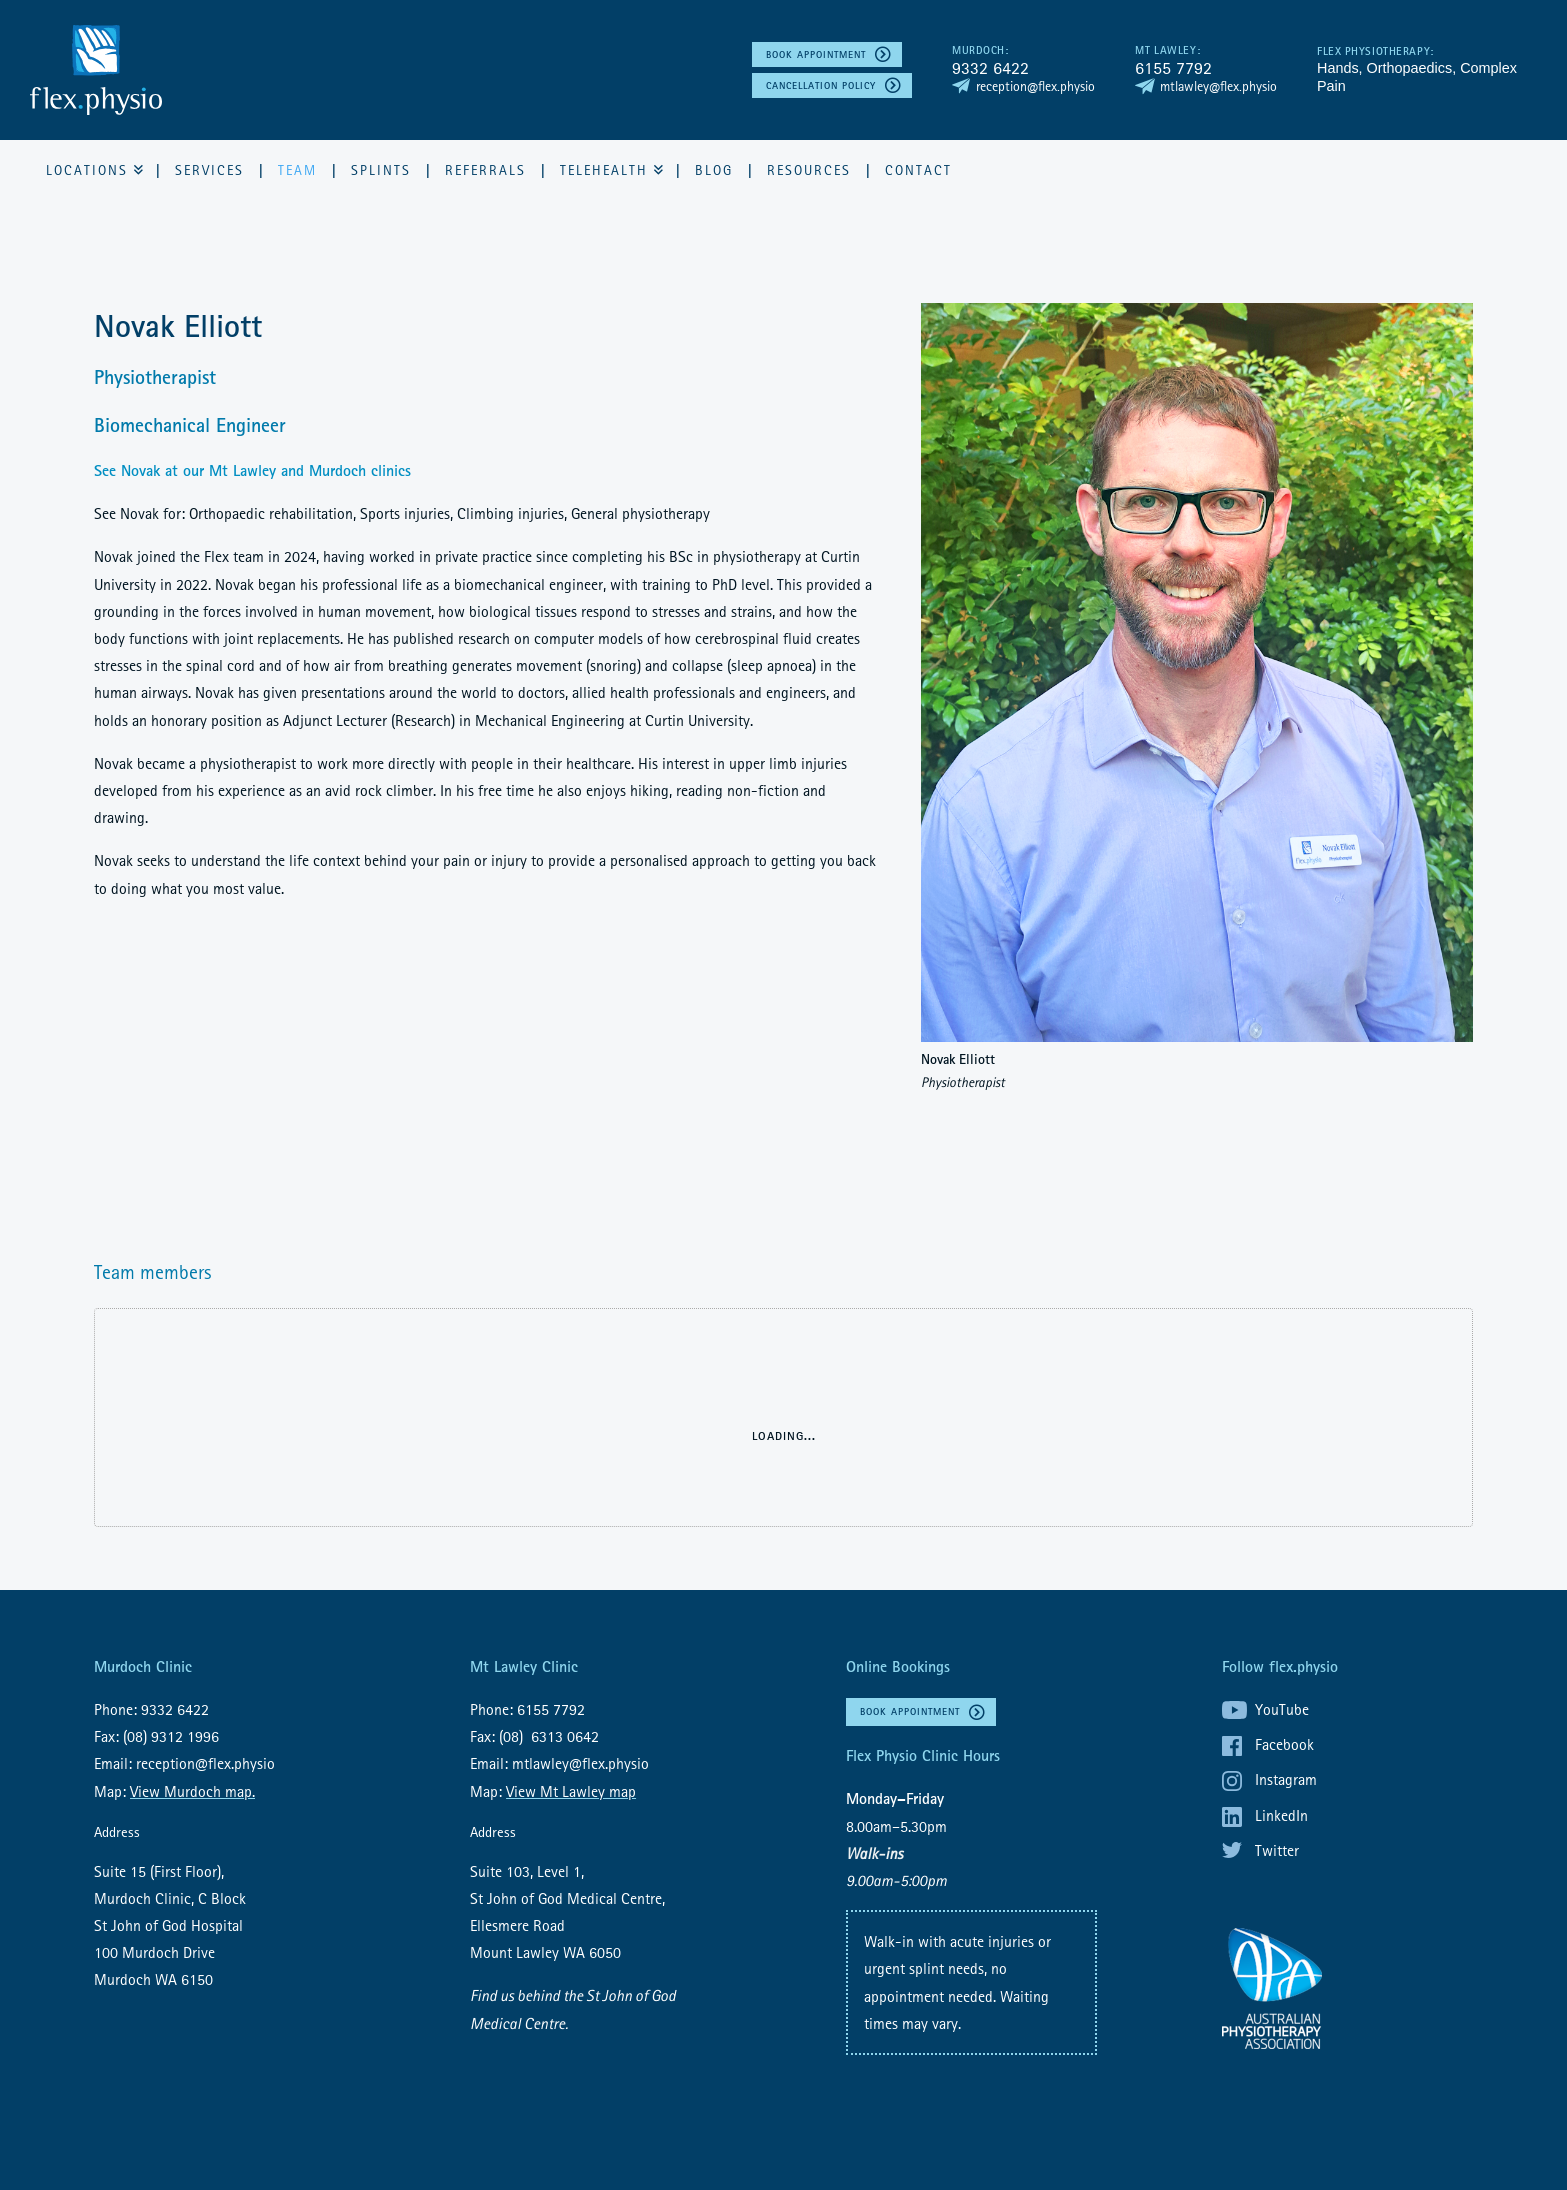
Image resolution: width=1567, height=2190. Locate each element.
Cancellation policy (821, 85)
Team (297, 170)
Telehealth (604, 170)
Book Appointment (816, 54)
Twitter (1277, 1850)
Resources (809, 170)
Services (209, 170)
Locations (87, 170)
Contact (918, 170)
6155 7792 (1173, 67)
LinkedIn (1281, 1815)
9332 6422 (990, 67)
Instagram (1286, 1779)
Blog (714, 170)
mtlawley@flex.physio (1218, 86)
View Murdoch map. (192, 1791)
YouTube (1282, 1709)
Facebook (1284, 1744)
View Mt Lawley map (571, 1791)
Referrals (485, 170)
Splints (381, 170)
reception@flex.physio (1035, 86)
